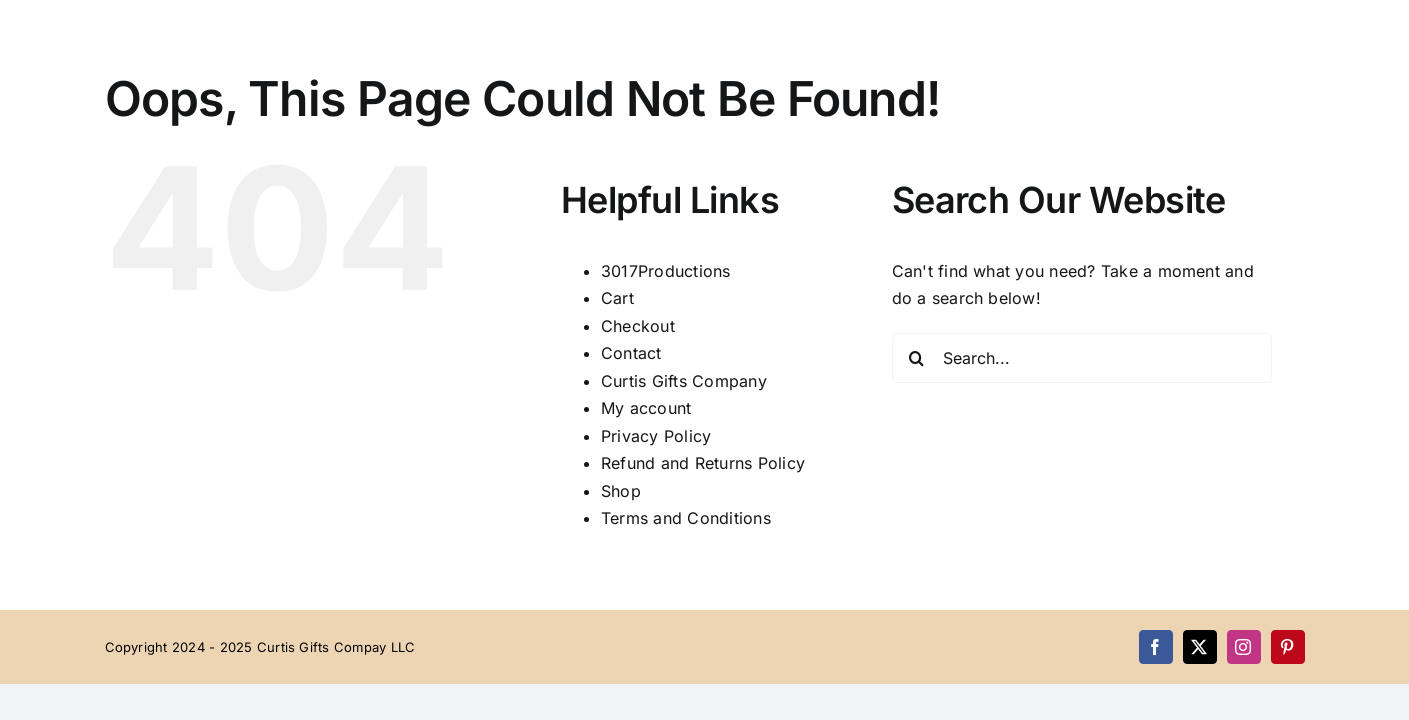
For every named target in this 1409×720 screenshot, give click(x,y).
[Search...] (1082, 358)
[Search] (917, 358)
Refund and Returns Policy (703, 463)
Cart (617, 298)
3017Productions (666, 271)
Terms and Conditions (686, 518)
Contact (631, 353)
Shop (621, 491)
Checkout (638, 326)
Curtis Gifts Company (684, 381)
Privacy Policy (656, 436)
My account (646, 408)
